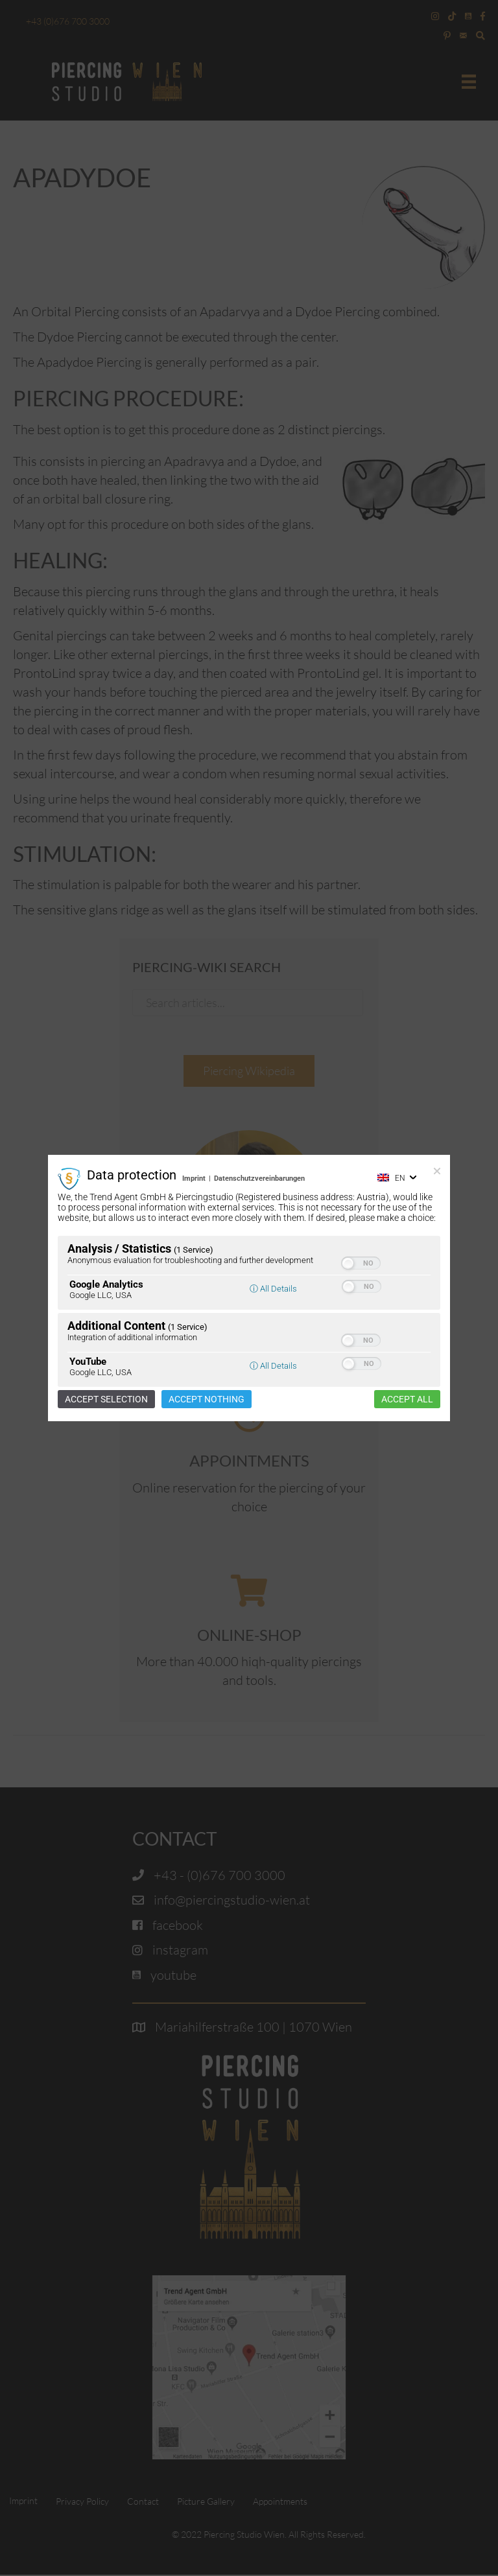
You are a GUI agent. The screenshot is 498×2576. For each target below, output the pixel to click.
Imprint (194, 1178)
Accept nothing (206, 1399)
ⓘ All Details (273, 1289)
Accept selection (106, 1399)
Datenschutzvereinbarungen (259, 1178)
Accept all (407, 1399)
